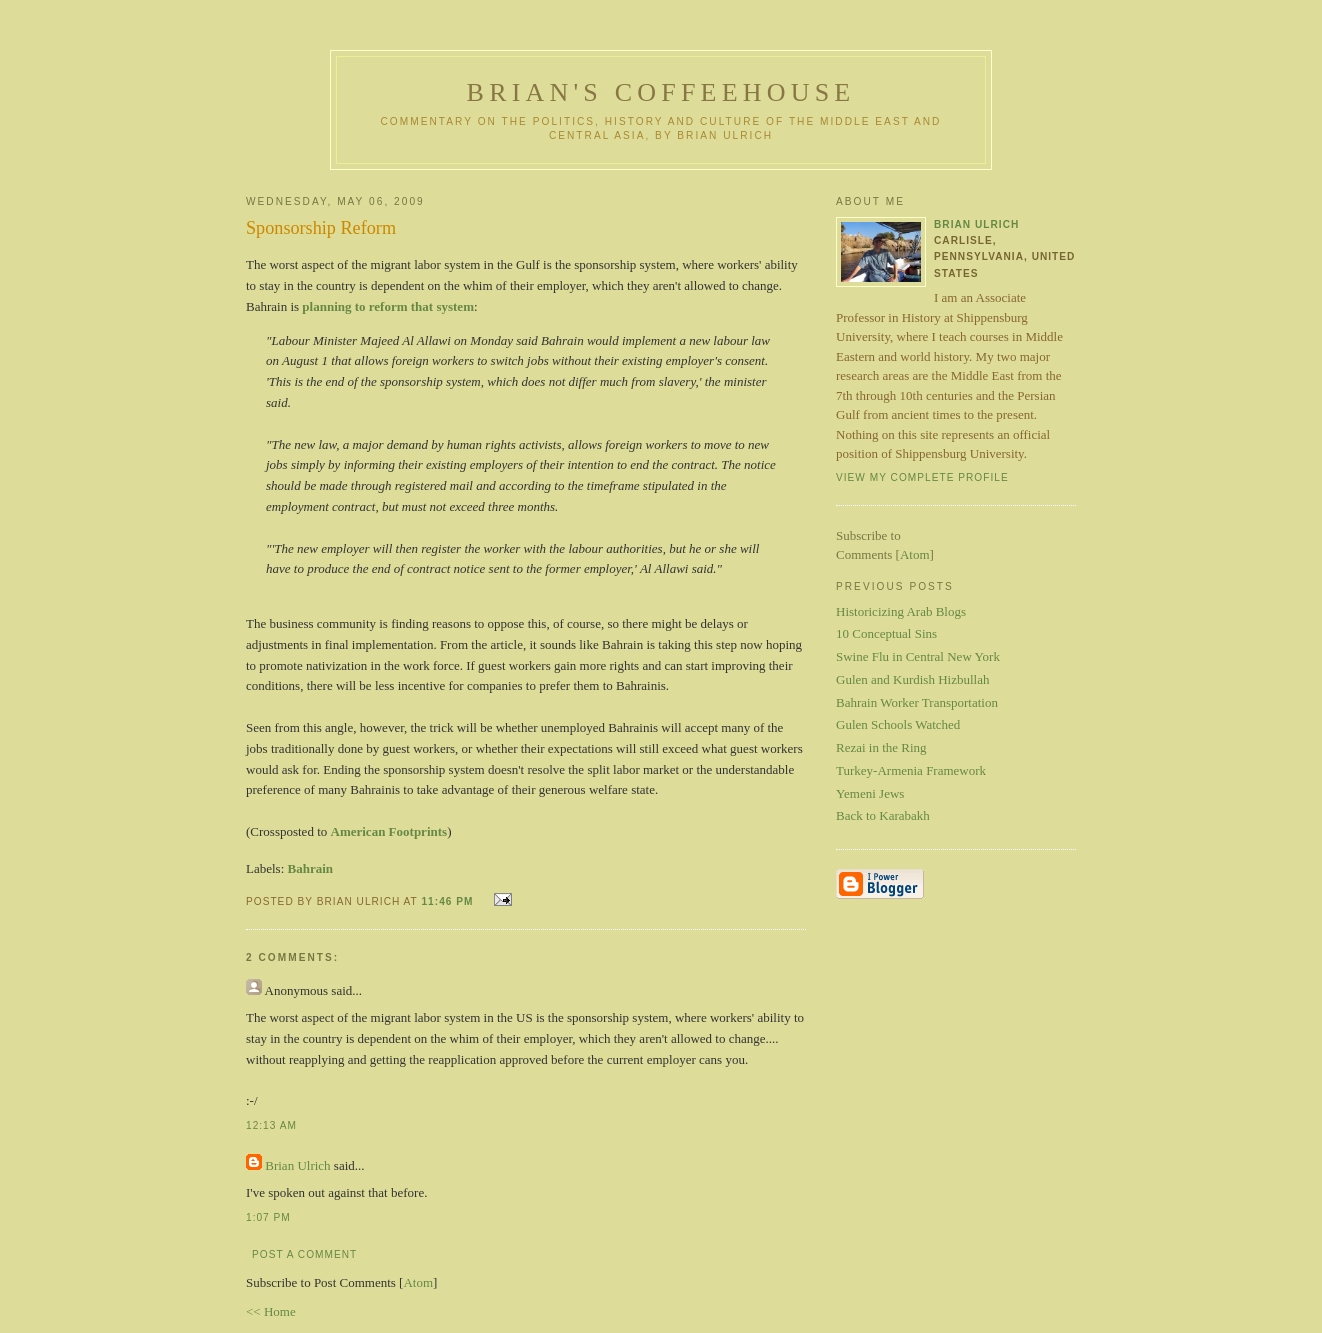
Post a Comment (304, 1254)
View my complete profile (922, 477)
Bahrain (311, 868)
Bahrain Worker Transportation (917, 702)
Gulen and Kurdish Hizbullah (912, 679)
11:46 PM (449, 901)
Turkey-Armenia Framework (911, 770)
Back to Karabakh (883, 815)
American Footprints (389, 831)
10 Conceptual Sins (886, 633)
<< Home (271, 1311)
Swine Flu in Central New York (918, 656)
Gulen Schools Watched (898, 724)
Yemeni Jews (870, 793)
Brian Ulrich (297, 1165)
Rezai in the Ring (881, 747)
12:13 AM (271, 1125)
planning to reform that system (388, 306)
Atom (418, 1282)
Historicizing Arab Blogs (901, 611)
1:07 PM (268, 1217)
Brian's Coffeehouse (661, 92)
